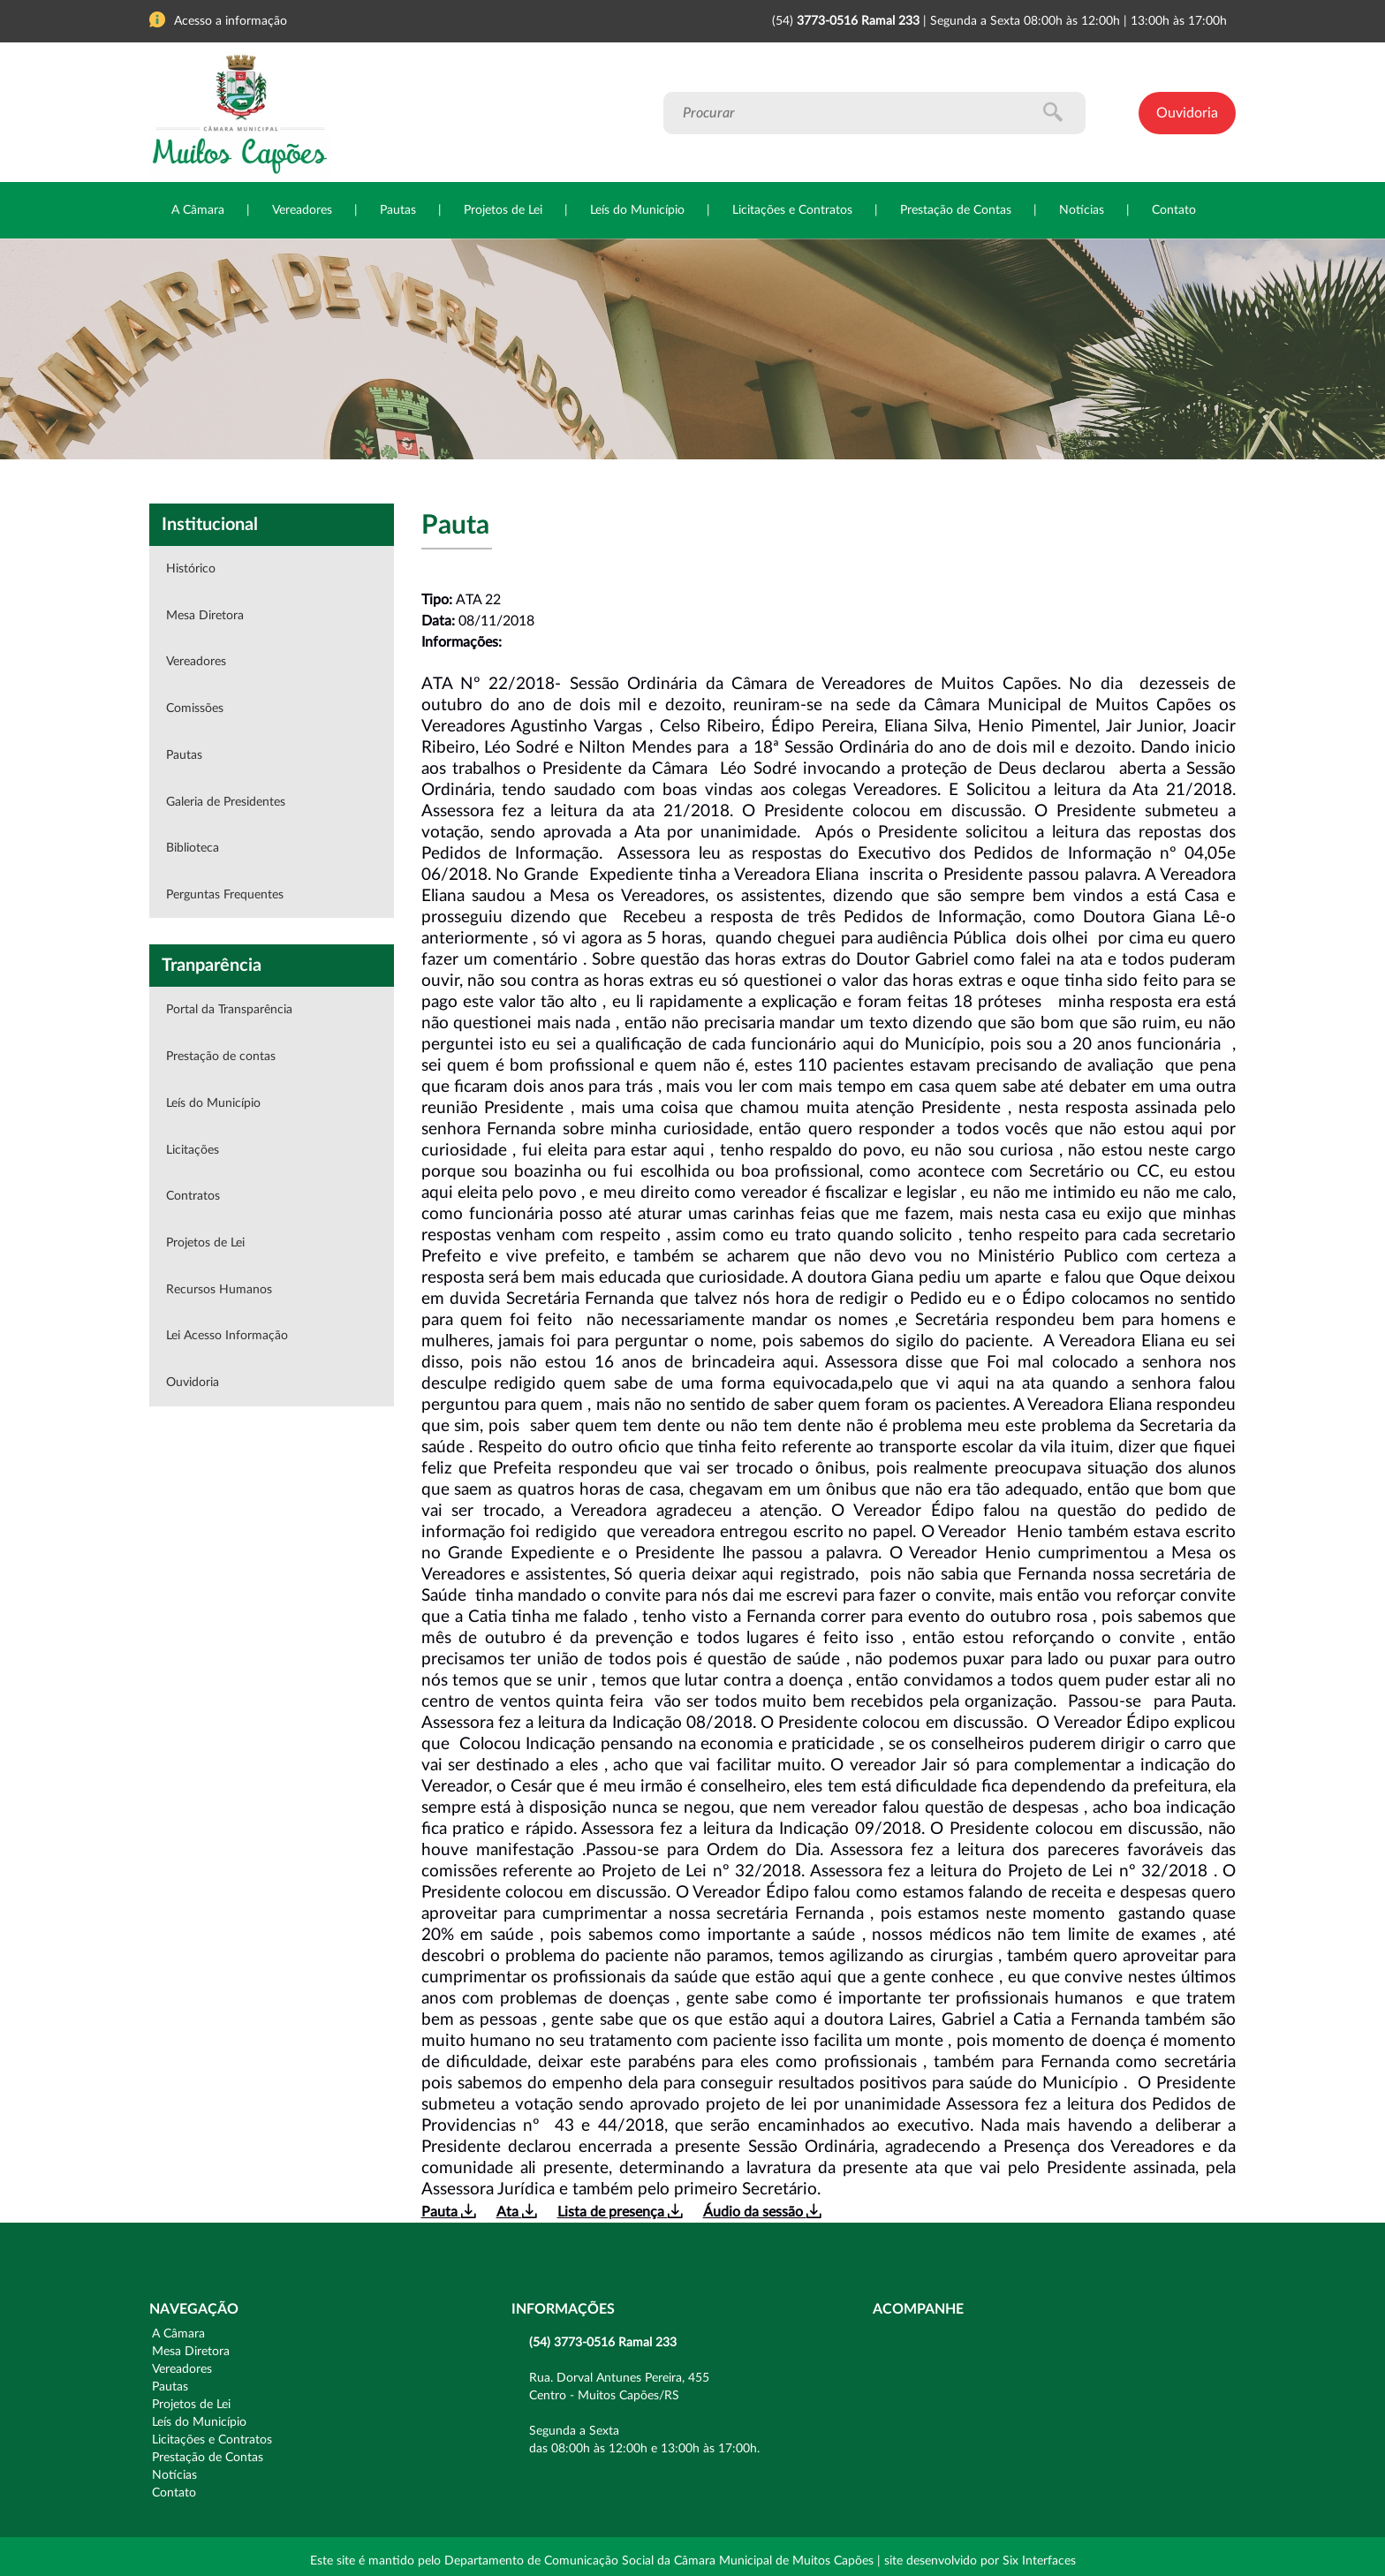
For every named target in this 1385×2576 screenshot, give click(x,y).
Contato (1174, 210)
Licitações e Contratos (792, 210)
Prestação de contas (221, 1056)
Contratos (193, 1196)
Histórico (191, 569)
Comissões (194, 708)
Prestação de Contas (955, 210)
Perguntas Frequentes (225, 895)
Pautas (398, 210)
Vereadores (302, 210)
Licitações (192, 1150)
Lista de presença (619, 2212)
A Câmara (197, 210)
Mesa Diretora (205, 616)
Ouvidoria (1187, 113)
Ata (516, 2212)
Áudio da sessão (762, 2212)
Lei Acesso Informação (227, 1336)
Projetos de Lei (503, 210)
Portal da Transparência (229, 1010)
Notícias (1081, 210)
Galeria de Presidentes (225, 802)
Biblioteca (192, 848)
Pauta (448, 2212)
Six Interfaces (1039, 2561)
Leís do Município (637, 210)
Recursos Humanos (219, 1290)
